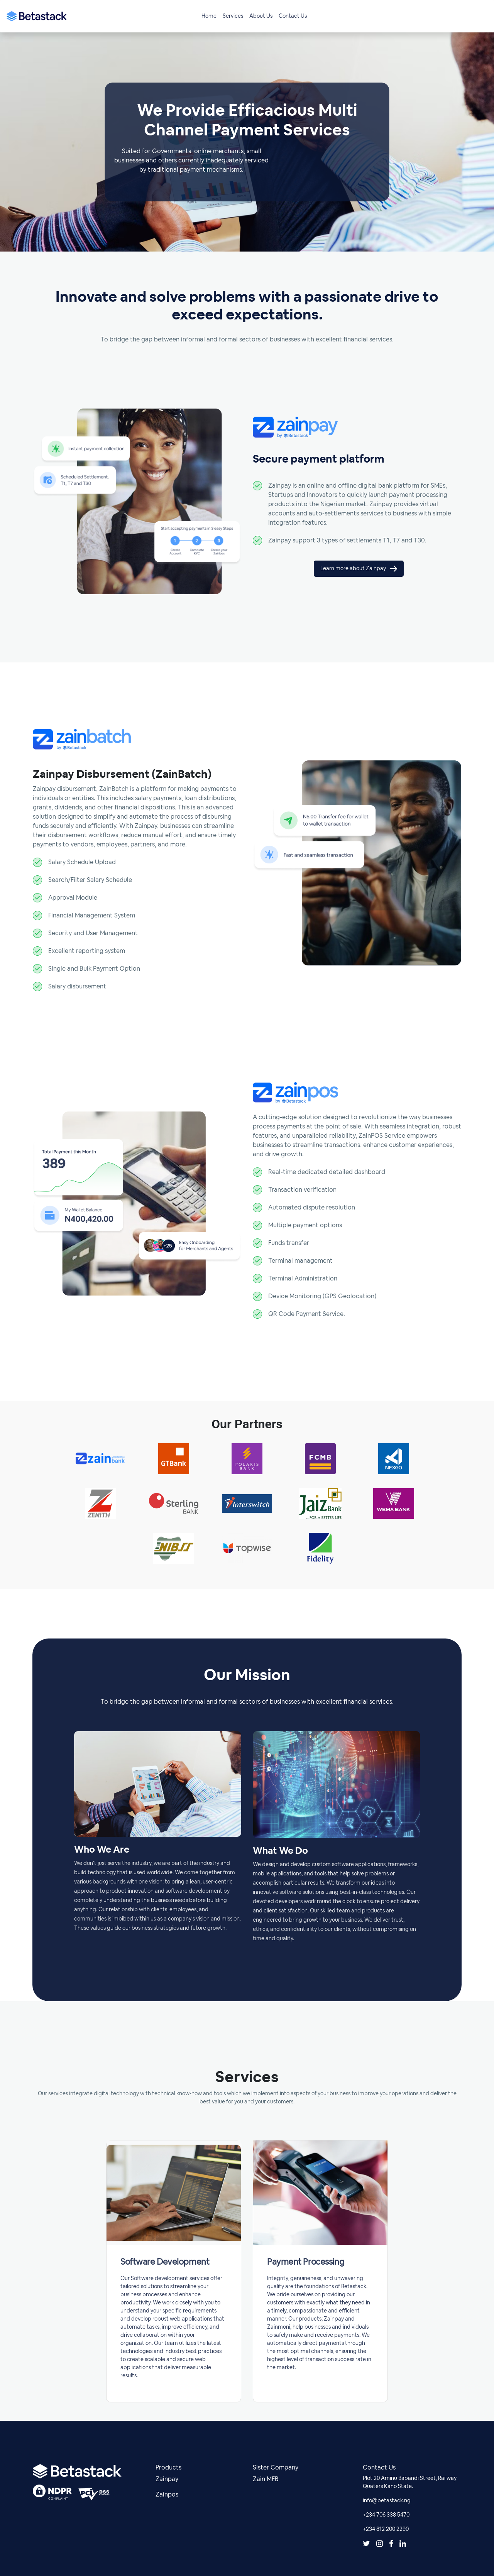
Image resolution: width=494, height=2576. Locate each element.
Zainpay (167, 2479)
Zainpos (167, 2495)
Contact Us (293, 16)
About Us (260, 16)
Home (209, 16)
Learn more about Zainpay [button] (358, 569)
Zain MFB (266, 2479)
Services (233, 16)
